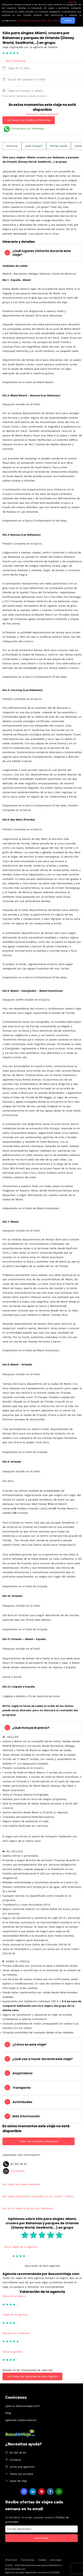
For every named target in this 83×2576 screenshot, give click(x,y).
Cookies (42, 2559)
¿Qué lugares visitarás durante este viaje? (41, 253)
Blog (8, 2413)
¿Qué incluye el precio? (30, 1728)
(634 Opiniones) (15, 61)
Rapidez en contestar (16, 2333)
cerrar (73, 2)
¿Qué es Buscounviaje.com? (22, 2406)
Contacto (15, 2459)
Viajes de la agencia (15, 2314)
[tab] (42, 253)
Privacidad (11, 2559)
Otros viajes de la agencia (20, 2246)
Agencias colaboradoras (20, 2420)
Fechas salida (58, 145)
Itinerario (12, 145)
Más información (26, 2116)
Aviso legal (56, 2559)
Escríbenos (17, 2171)
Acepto (67, 20)
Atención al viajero (14, 2296)
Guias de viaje (18, 2480)
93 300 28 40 (18, 2452)
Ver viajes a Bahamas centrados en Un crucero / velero (38, 2196)
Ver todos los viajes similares (21, 2184)
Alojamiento (22, 2073)
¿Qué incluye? (34, 145)
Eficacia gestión (12, 2351)
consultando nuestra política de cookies (38, 20)
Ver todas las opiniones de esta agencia (32, 2376)
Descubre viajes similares (42, 114)
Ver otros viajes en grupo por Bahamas (27, 2208)
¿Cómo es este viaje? (29, 2044)
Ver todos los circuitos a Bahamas (29, 120)
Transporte (21, 2087)
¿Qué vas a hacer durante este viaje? (42, 2059)
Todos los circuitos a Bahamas (38, 2141)
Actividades (22, 2102)
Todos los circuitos (21, 2474)
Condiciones (27, 2559)
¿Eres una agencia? (22, 2466)
